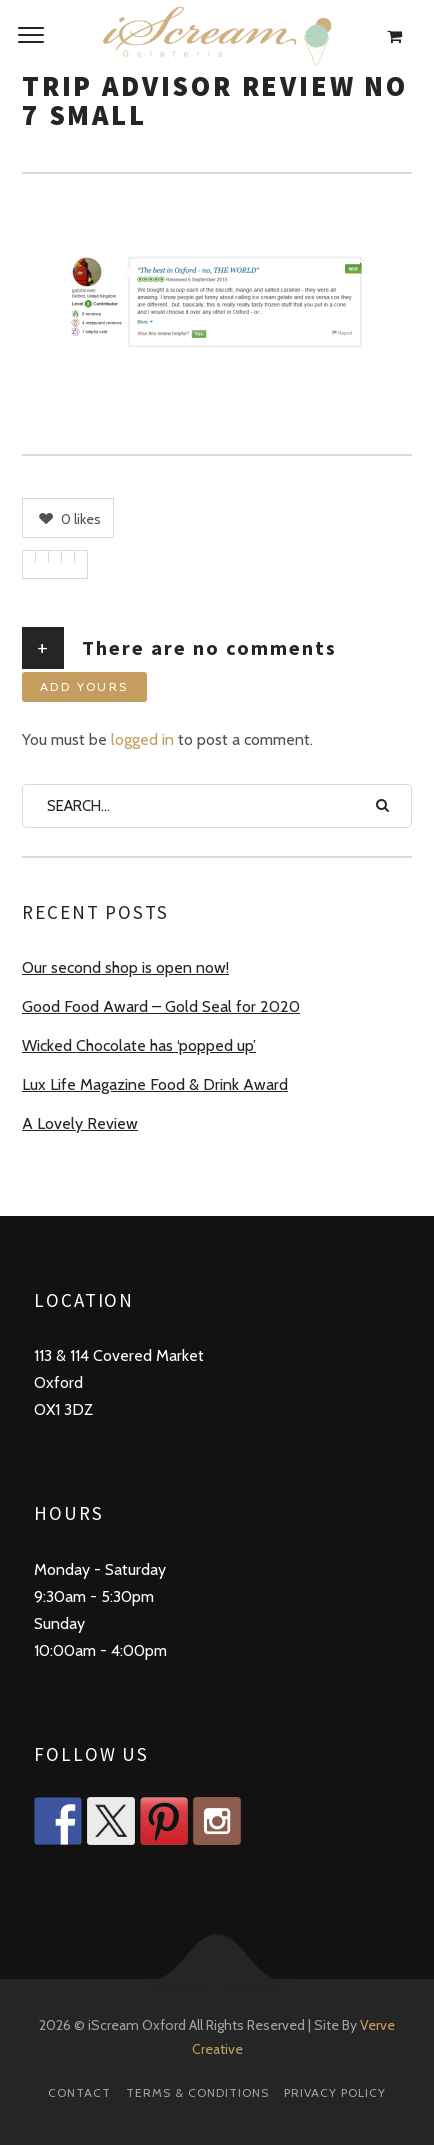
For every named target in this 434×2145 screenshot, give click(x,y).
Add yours (84, 686)
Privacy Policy (335, 2092)
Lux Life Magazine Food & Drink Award (155, 1084)
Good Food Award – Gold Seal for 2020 (161, 1006)
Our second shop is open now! (125, 967)
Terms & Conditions (197, 2092)
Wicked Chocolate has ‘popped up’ (139, 1045)
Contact (79, 2092)
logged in (142, 739)
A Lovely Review (80, 1123)
